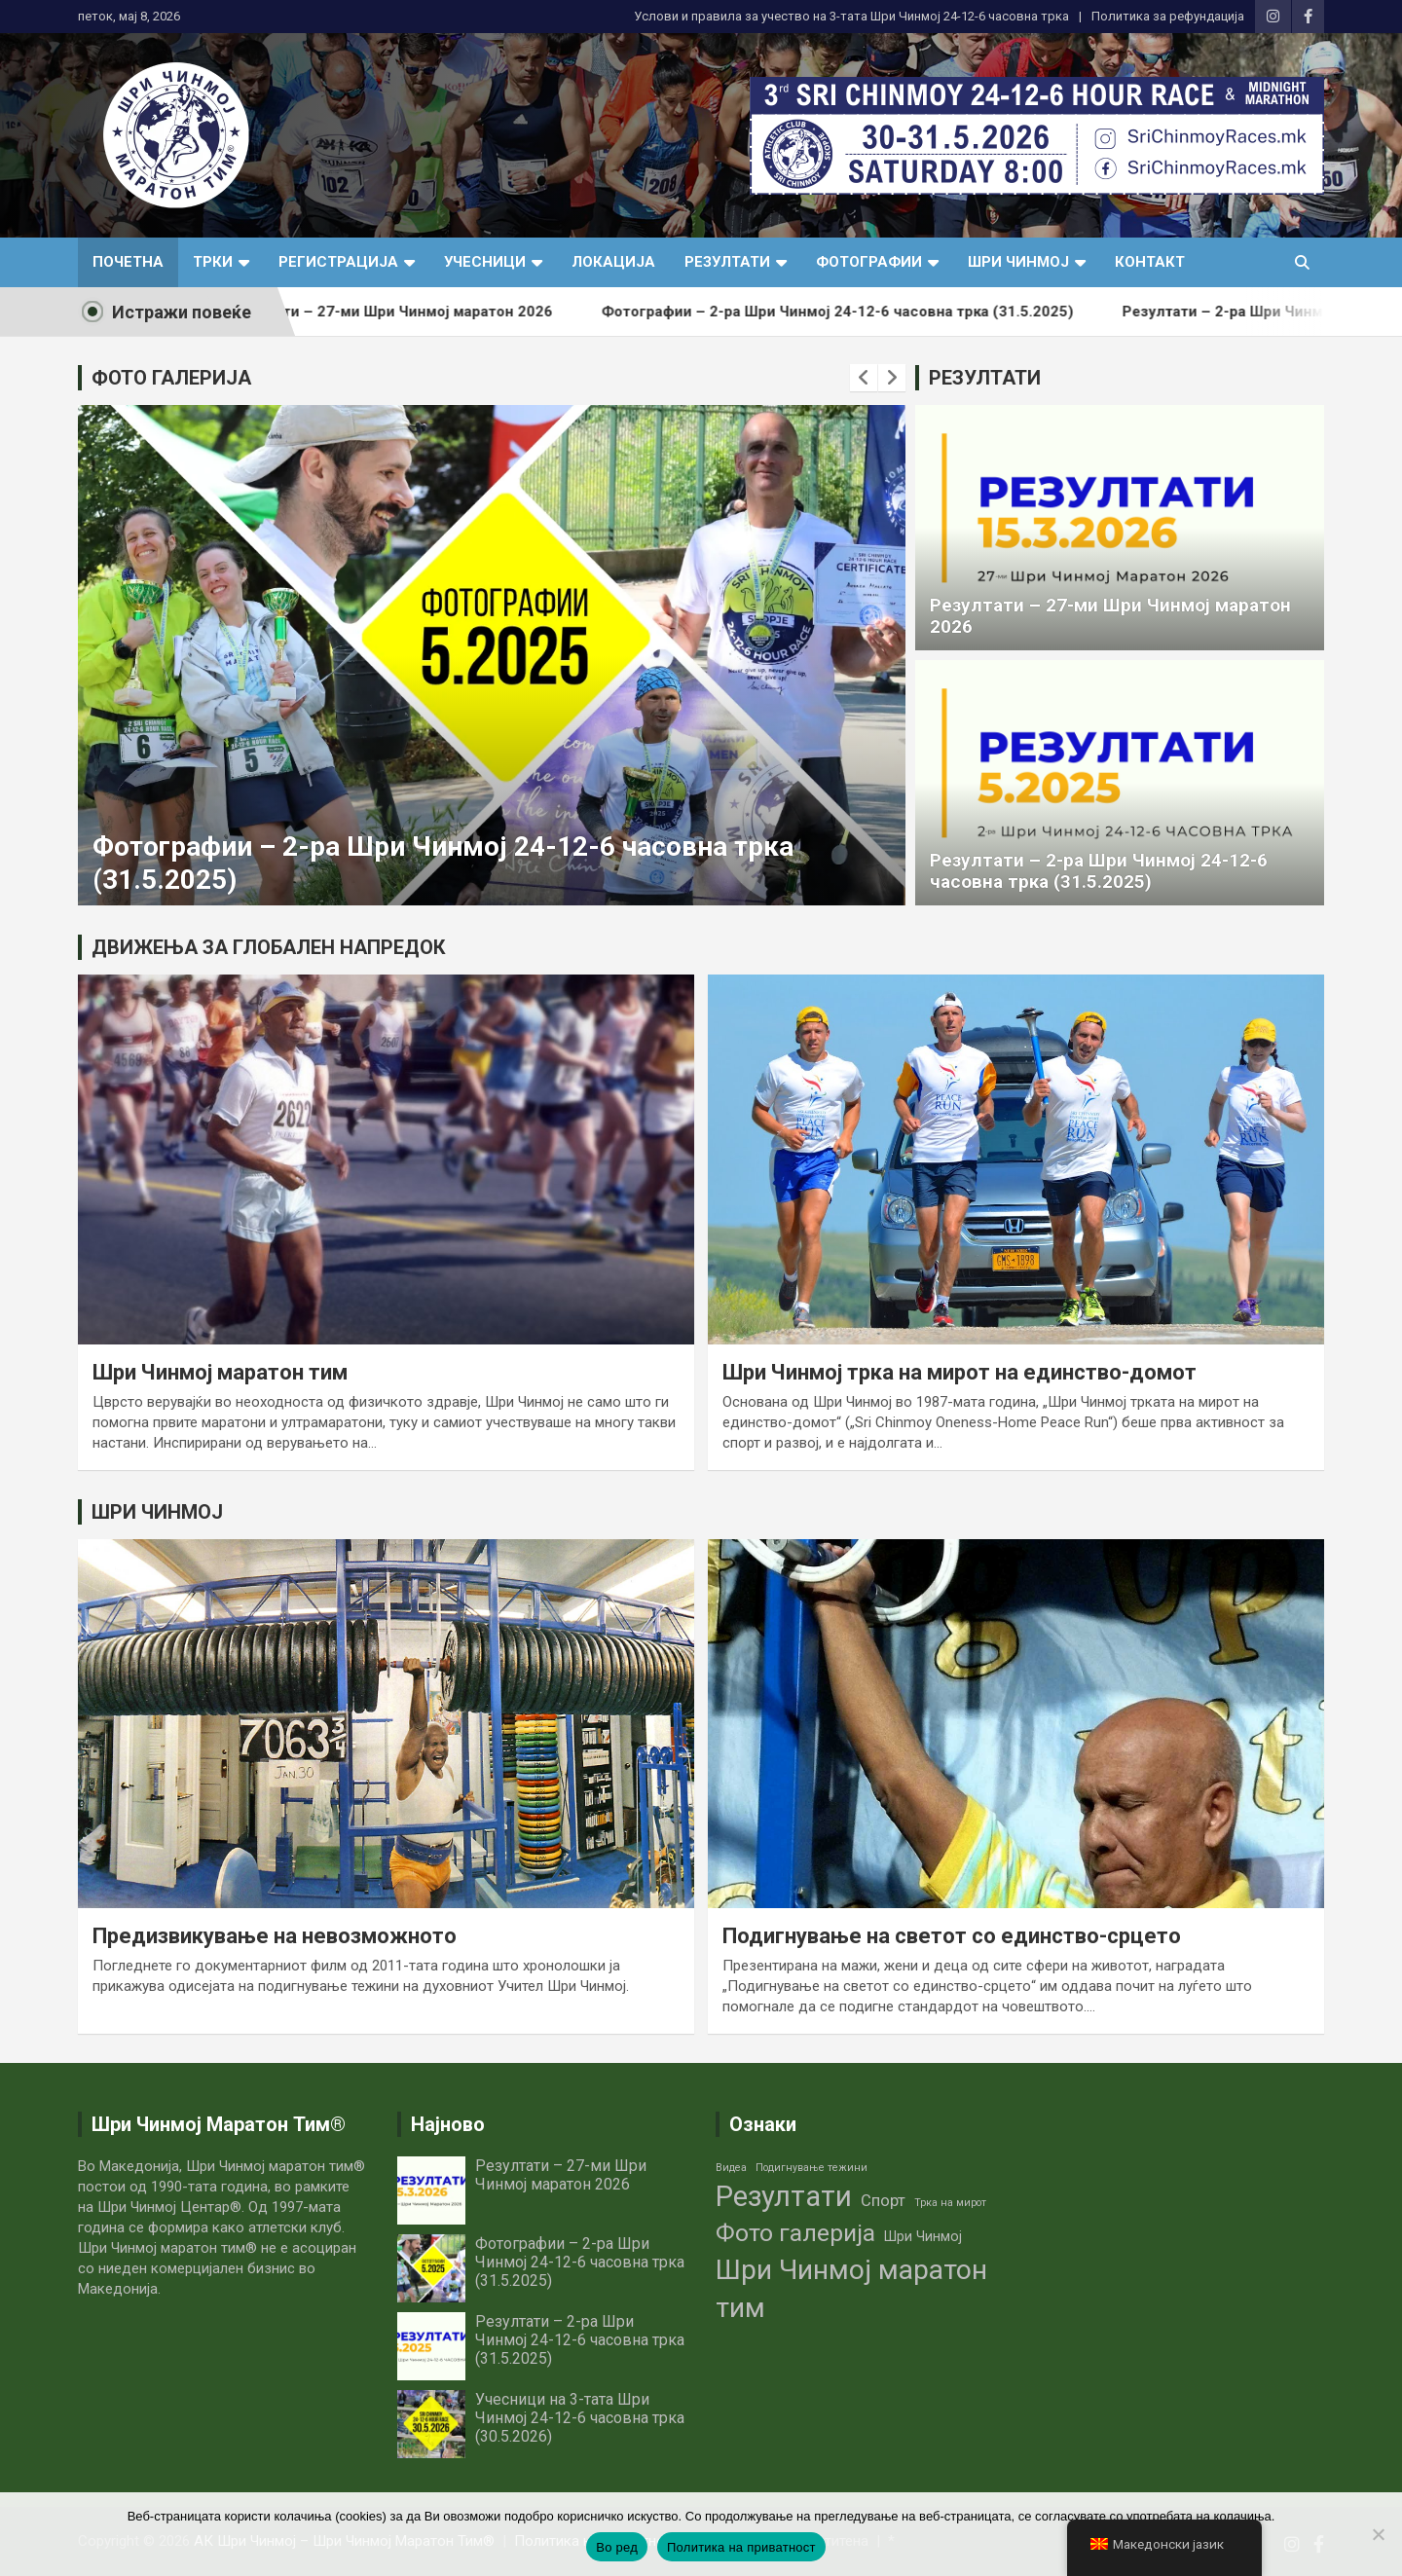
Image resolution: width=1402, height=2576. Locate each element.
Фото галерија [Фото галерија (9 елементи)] (795, 2233)
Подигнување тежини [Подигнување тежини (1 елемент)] (811, 2167)
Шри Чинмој (1018, 262)
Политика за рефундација (1167, 16)
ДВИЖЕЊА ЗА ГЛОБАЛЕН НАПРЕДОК (269, 947)
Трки (213, 262)
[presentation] (863, 377)
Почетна (128, 262)
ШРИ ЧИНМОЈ (157, 1512)
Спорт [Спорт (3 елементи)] (883, 2200)
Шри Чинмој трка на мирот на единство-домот (959, 1372)
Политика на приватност (741, 2547)
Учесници (485, 262)
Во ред (617, 2547)
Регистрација (338, 262)
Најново (448, 2124)
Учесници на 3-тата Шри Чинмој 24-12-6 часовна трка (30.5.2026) (579, 2418)
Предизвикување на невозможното (274, 1936)
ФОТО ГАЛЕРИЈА (171, 377)
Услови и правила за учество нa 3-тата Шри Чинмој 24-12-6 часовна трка (851, 16)
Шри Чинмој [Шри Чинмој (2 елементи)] (923, 2236)
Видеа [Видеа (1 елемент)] (731, 2167)
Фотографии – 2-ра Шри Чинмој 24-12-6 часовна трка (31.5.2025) (874, 311)
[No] (1377, 2534)
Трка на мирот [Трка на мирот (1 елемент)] (950, 2202)
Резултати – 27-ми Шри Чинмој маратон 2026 (425, 311)
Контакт (1150, 262)
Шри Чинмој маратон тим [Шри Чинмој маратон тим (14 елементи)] (851, 2289)
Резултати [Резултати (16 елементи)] (784, 2196)
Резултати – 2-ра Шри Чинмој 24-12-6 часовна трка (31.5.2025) (1099, 871)
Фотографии (869, 262)
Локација (613, 262)
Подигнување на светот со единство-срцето (951, 1936)
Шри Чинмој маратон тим (220, 1372)
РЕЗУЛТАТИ (985, 377)
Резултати (727, 262)
